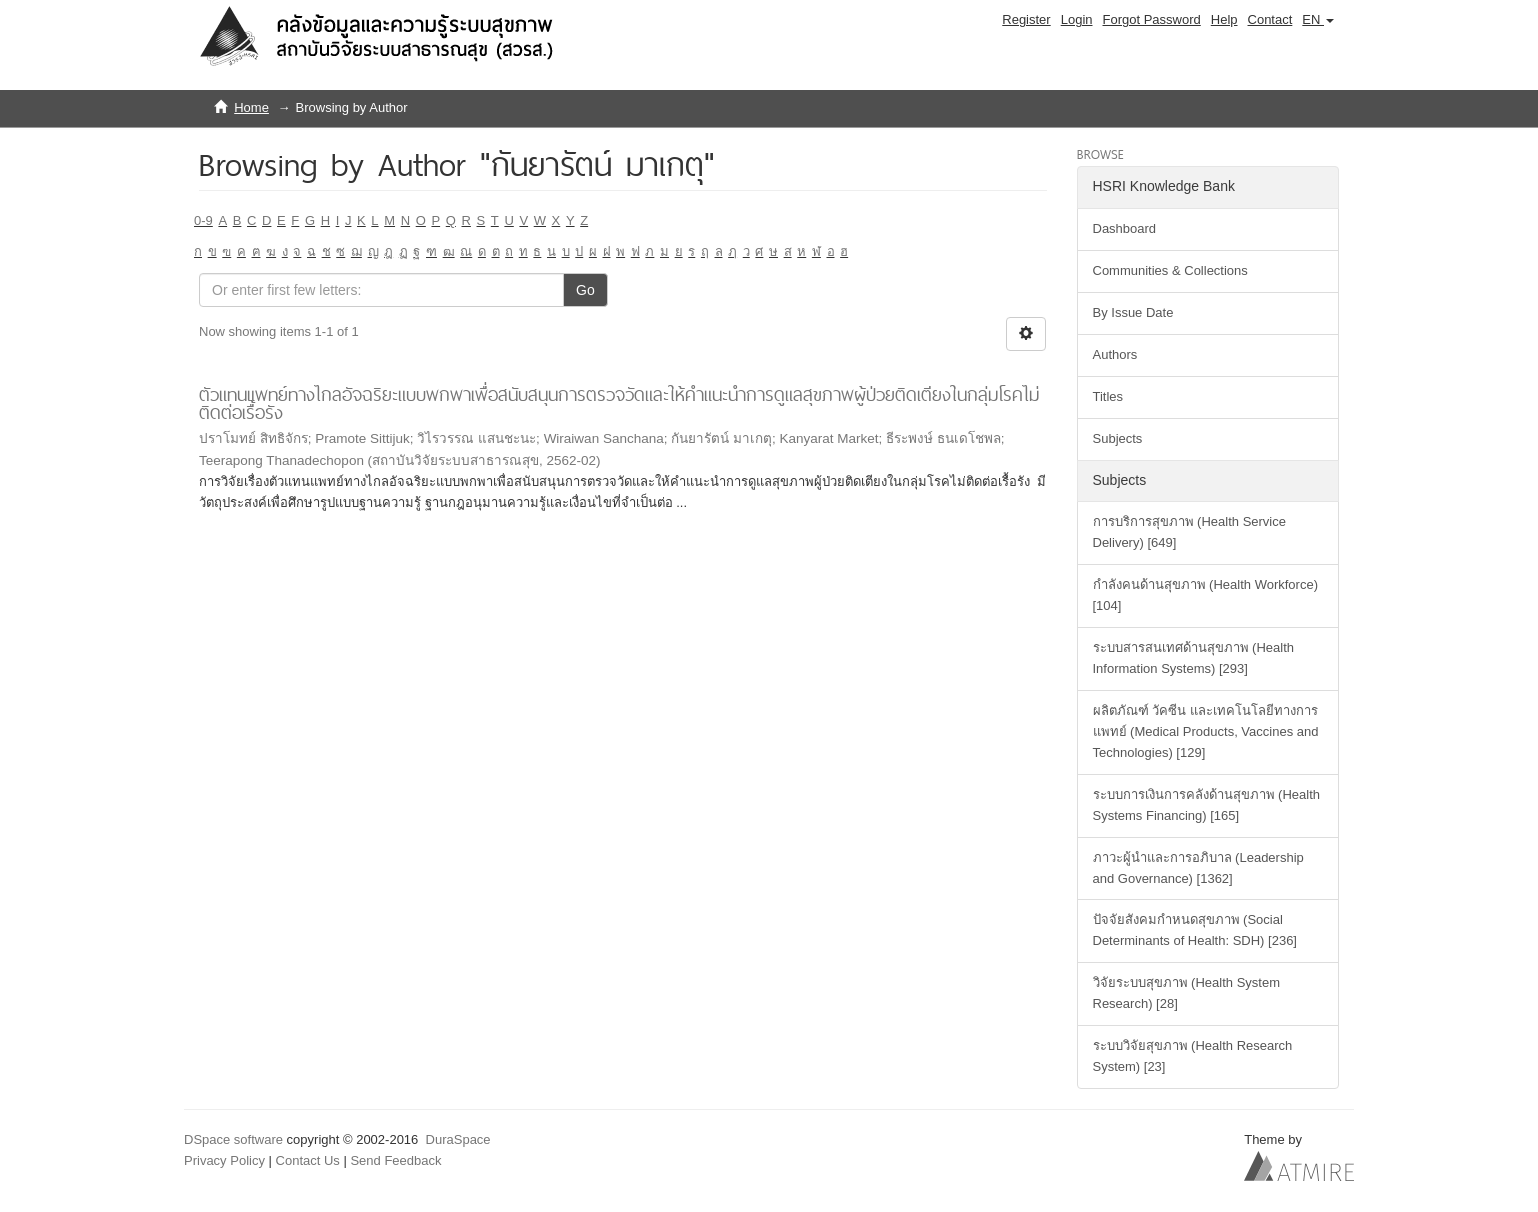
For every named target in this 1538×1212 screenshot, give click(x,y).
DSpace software (233, 1139)
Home (251, 107)
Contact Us (308, 1160)
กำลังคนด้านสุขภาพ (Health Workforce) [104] (1205, 595)
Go (585, 290)
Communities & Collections (1170, 270)
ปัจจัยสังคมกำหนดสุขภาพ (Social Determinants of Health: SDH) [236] (1195, 930)
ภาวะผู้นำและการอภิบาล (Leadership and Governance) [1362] (1198, 868)
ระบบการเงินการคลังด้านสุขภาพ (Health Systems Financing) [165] (1207, 805)
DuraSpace (458, 1139)
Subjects (1118, 438)
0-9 (203, 220)
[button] (1318, 20)
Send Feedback (395, 1160)
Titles (1108, 396)
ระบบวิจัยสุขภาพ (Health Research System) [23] (1193, 1056)
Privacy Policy (224, 1160)
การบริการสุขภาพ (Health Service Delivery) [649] (1189, 532)
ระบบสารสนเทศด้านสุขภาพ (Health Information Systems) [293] (1194, 658)
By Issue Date (1133, 312)
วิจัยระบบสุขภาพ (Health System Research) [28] (1186, 993)
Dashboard (1125, 228)
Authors (1115, 354)
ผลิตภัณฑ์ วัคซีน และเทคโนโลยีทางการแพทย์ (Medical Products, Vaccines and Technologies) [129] (1206, 731)
